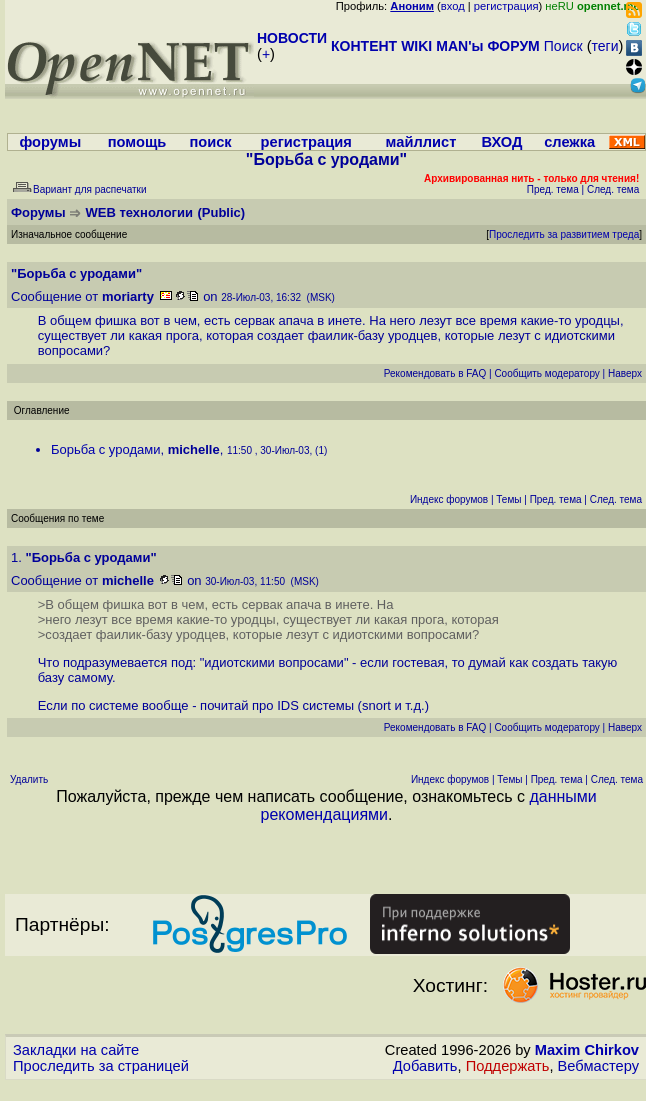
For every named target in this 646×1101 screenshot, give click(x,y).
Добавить (425, 1066)
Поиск (563, 46)
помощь (137, 142)
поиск (210, 142)
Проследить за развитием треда (564, 234)
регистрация (506, 6)
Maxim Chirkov (587, 1050)
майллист (421, 142)
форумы (50, 142)
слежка (569, 142)
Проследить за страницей (101, 1066)
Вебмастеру (598, 1066)
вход (453, 6)
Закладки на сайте (76, 1050)
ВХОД (501, 142)
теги (605, 46)
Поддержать (508, 1066)
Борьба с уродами (105, 449)
